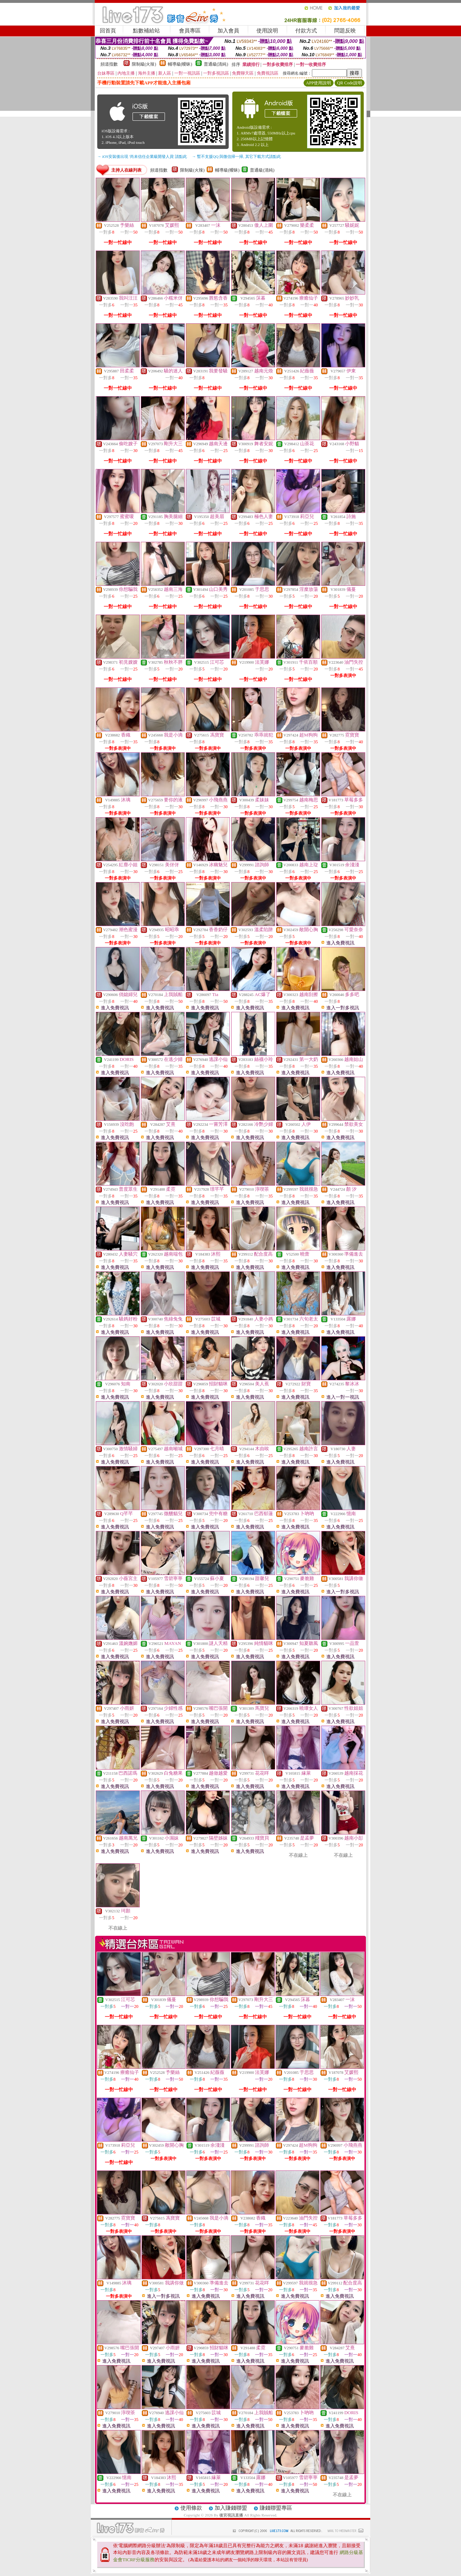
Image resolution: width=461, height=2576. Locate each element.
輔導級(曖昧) (180, 64)
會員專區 (190, 31)
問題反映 (345, 31)
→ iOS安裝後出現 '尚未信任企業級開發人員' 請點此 (142, 156)
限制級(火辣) (144, 64)
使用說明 (267, 31)
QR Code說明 (349, 82)
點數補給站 (146, 31)
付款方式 (306, 31)
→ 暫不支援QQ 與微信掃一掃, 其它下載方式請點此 (236, 156)
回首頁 (108, 31)
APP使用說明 (318, 82)
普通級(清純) (216, 64)
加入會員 (228, 31)
